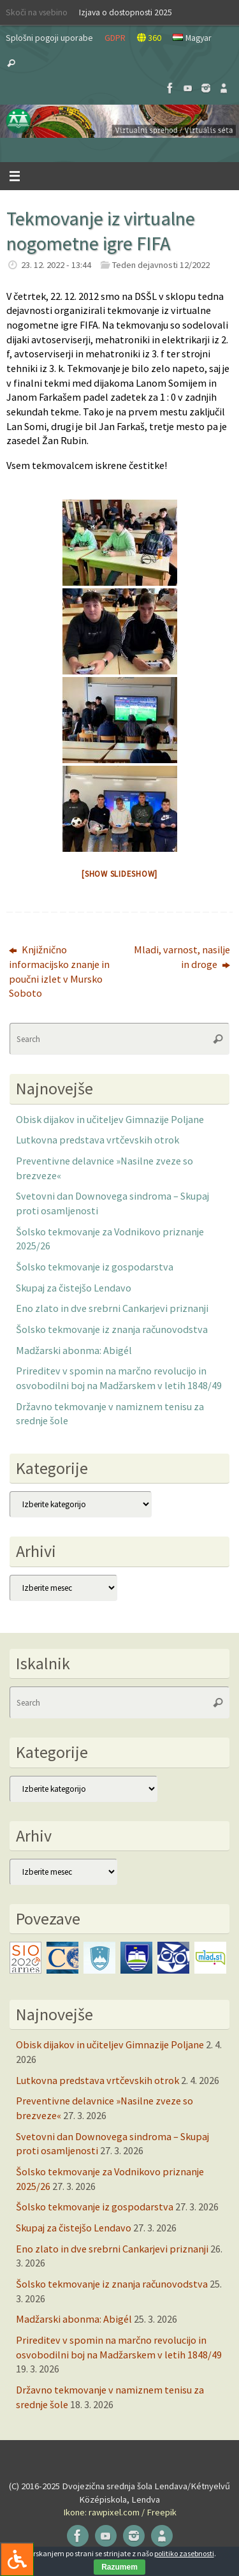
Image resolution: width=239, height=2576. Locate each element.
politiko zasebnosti (184, 2553)
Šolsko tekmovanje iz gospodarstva (94, 1266)
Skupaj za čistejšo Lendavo (73, 1287)
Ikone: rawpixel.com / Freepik (120, 2512)
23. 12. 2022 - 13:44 (56, 265)
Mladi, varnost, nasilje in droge (182, 957)
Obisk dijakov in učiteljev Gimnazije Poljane (110, 1119)
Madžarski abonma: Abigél (74, 1350)
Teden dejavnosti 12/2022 (161, 265)
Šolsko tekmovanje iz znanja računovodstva (112, 1329)
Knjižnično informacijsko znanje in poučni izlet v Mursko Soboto (59, 971)
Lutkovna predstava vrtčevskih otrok (97, 1139)
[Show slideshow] (119, 873)
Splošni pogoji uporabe (49, 37)
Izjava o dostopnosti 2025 (125, 12)
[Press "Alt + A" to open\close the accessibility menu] (17, 2559)
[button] (119, 121)
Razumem (119, 2567)
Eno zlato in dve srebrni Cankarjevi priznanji (112, 1308)
